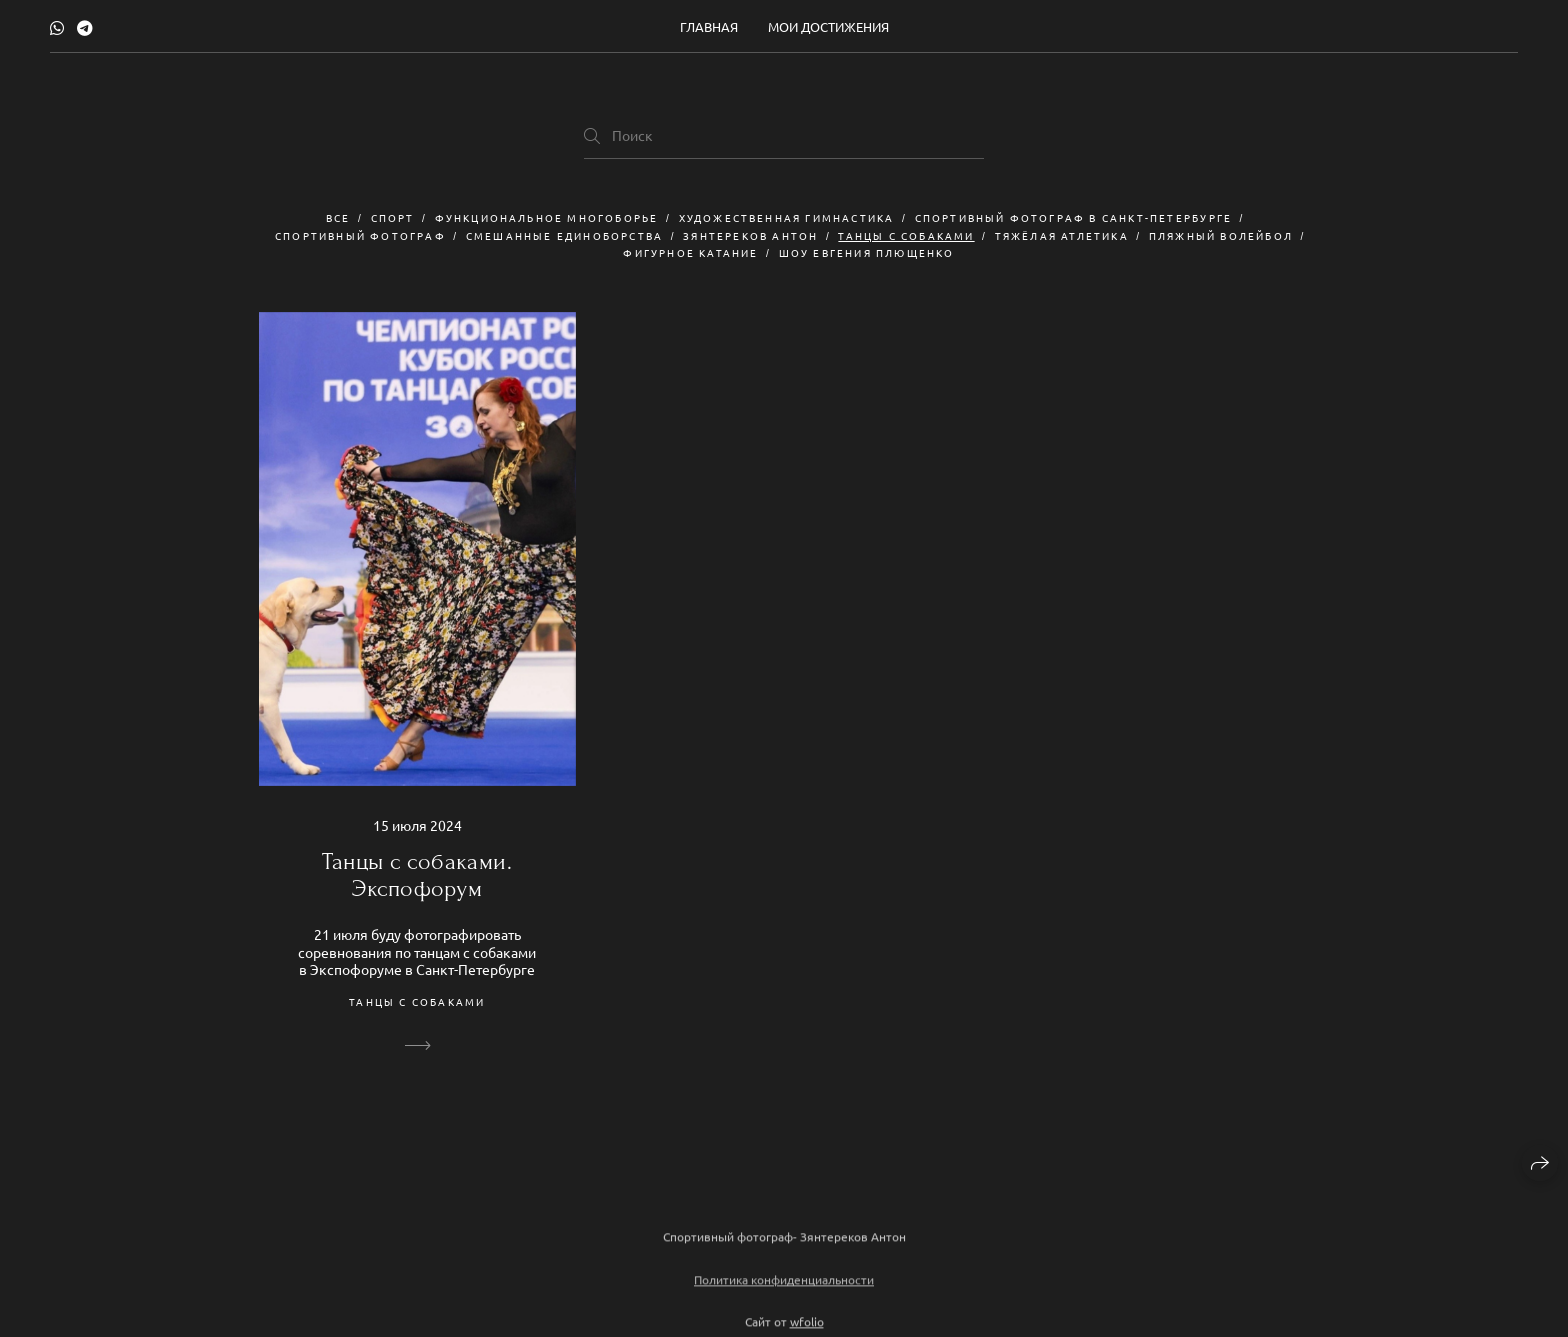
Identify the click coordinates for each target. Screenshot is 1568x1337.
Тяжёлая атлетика (1062, 235)
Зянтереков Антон (750, 235)
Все (338, 217)
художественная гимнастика (787, 217)
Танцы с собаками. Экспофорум (417, 875)
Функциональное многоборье (547, 217)
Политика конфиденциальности (784, 1285)
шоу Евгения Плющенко (867, 252)
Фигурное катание (690, 252)
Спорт (393, 217)
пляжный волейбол (1221, 235)
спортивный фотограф (360, 235)
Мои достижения (828, 26)
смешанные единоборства (564, 235)
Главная (709, 26)
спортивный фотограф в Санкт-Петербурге (1074, 217)
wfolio (807, 1327)
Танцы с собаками (906, 235)
